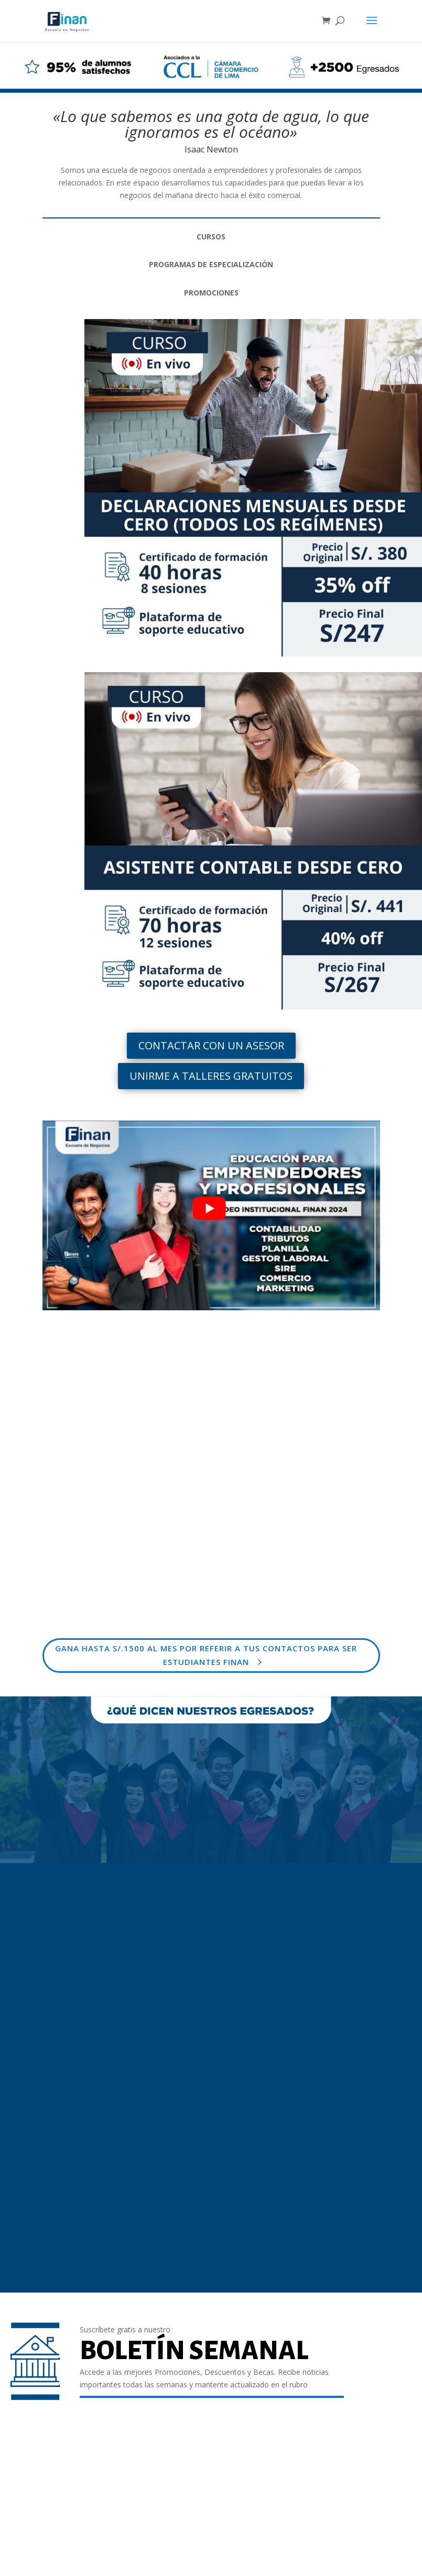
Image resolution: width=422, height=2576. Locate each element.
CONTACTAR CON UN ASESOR (211, 1045)
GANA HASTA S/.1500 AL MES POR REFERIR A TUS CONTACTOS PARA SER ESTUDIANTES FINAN (206, 1655)
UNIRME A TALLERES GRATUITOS (211, 1076)
